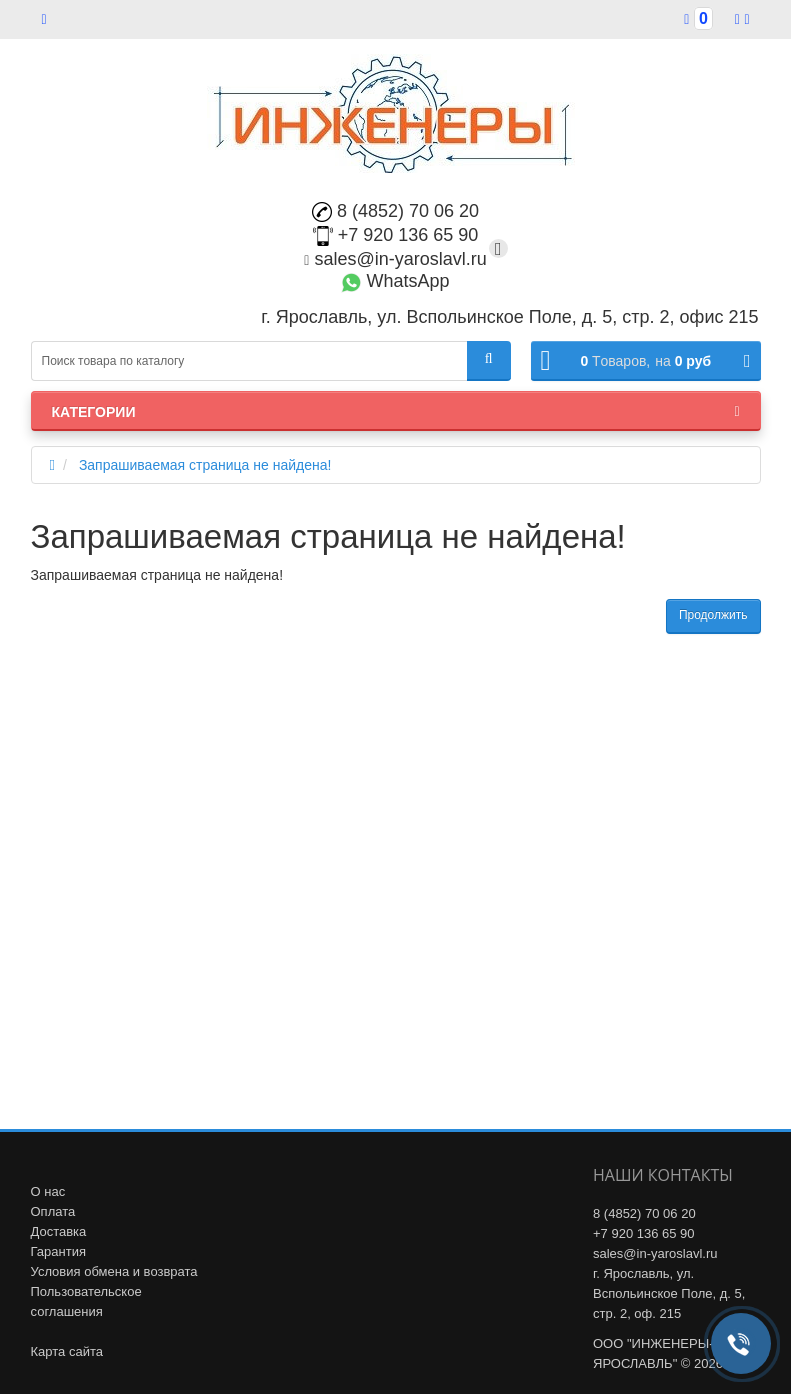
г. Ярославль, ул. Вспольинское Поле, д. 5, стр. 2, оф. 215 (669, 1293)
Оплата (53, 1211)
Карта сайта (67, 1351)
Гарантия (58, 1251)
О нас (48, 1191)
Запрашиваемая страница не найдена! (205, 465)
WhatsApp (395, 281)
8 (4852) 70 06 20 (395, 211)
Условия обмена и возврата (114, 1271)
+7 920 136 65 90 (396, 235)
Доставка (59, 1231)
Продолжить (713, 615)
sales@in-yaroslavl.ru (395, 259)
